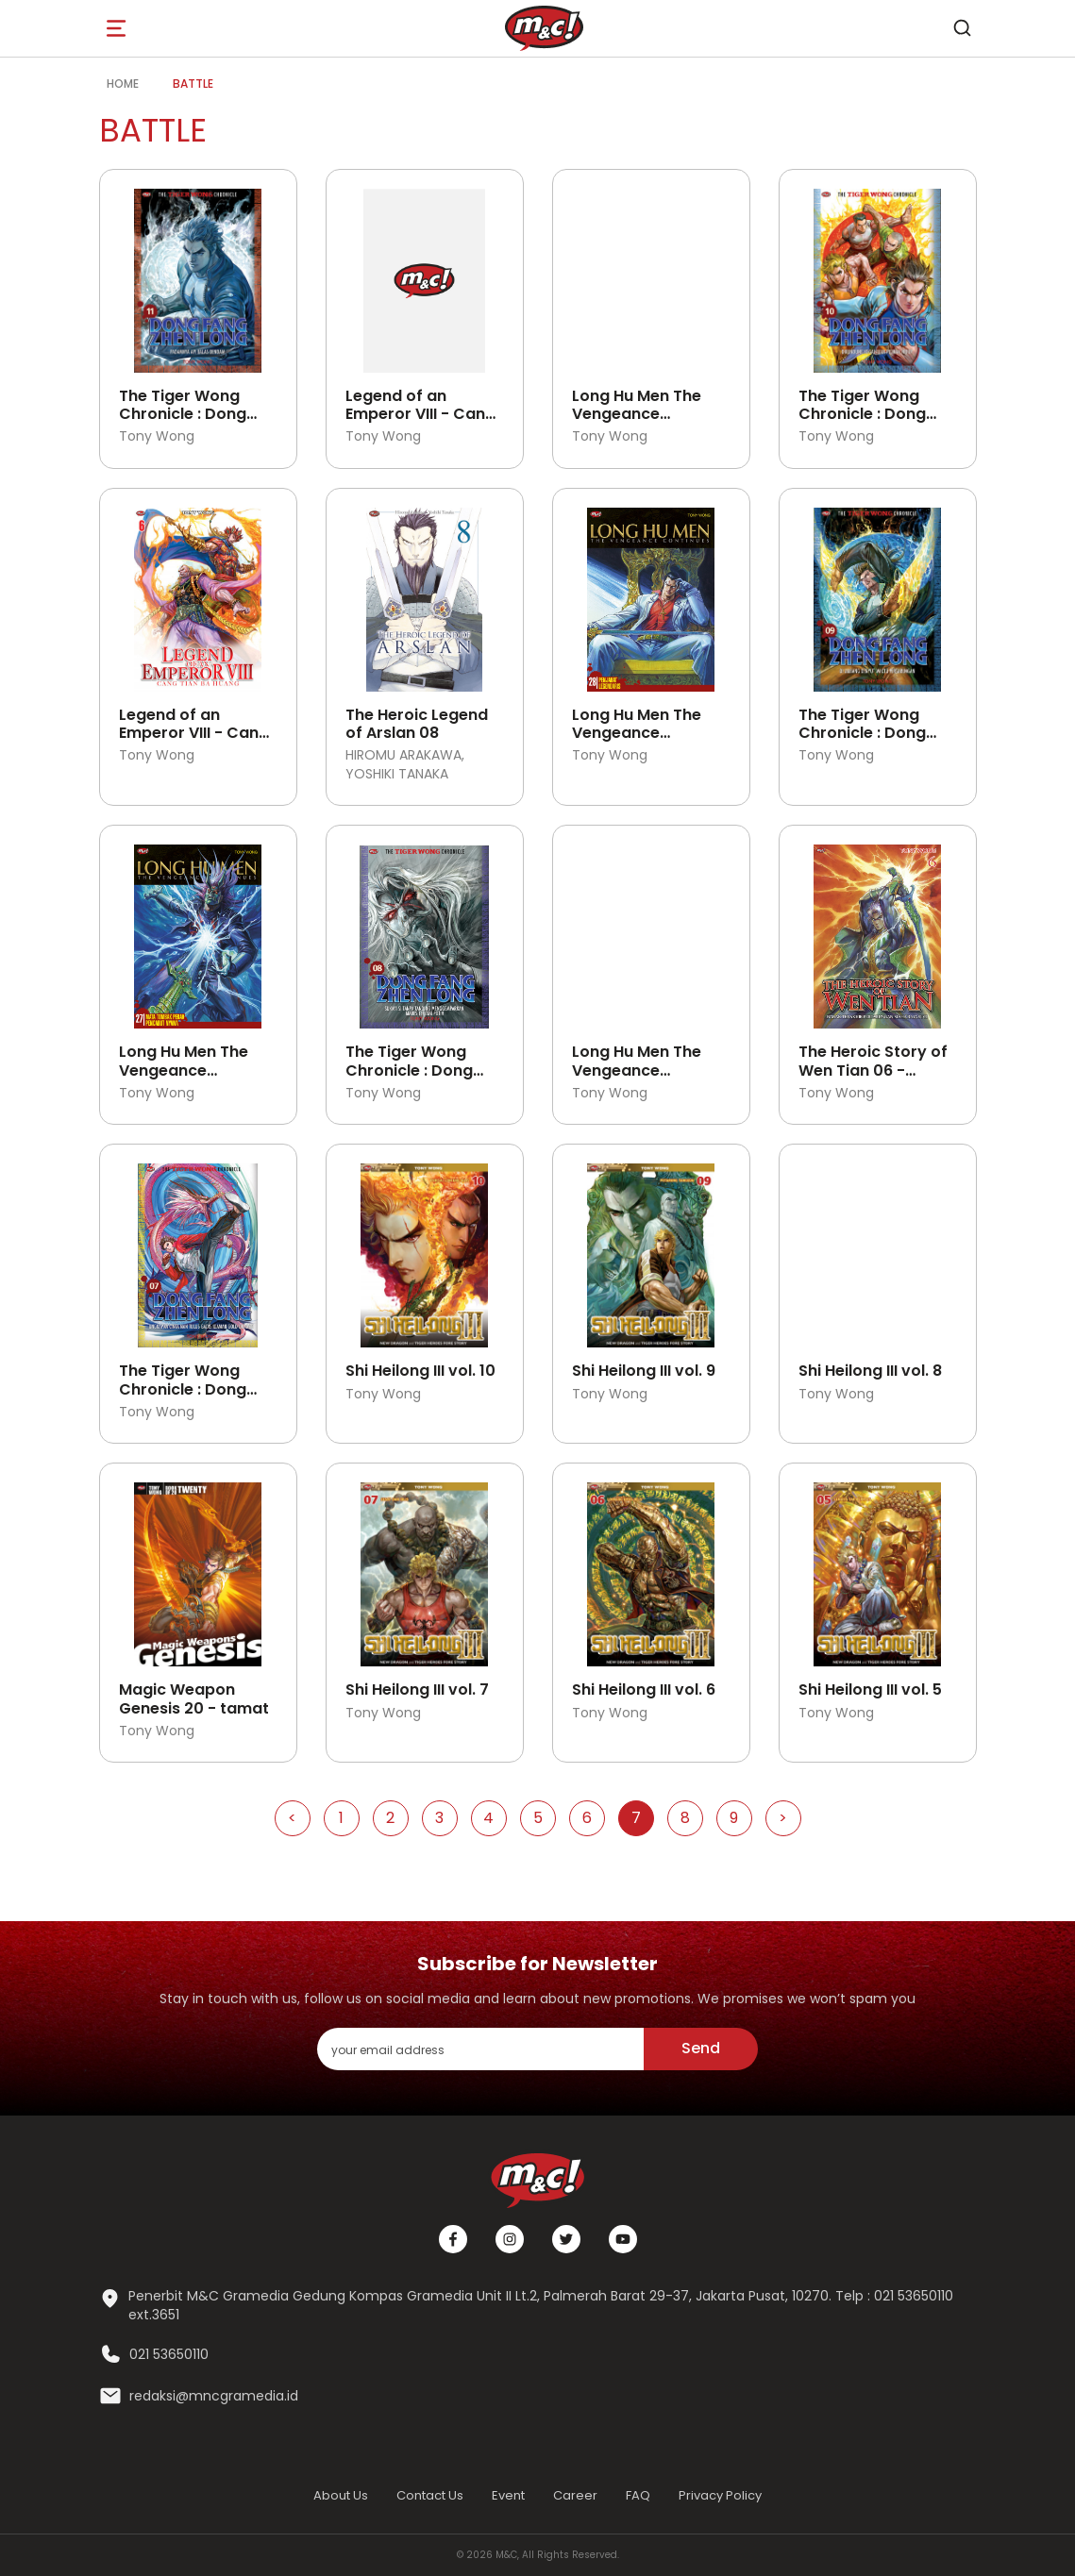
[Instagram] (510, 2239)
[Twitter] (566, 2239)
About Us (340, 2495)
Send (700, 2048)
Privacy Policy (720, 2495)
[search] (963, 28)
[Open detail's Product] (198, 273)
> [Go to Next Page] (783, 1818)
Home (123, 83)
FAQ (638, 2495)
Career (575, 2495)
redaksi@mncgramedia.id (213, 2396)
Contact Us (429, 2495)
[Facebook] (453, 2239)
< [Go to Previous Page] (292, 1818)
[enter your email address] (480, 2049)
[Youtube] (623, 2239)
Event (508, 2495)
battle (193, 83)
